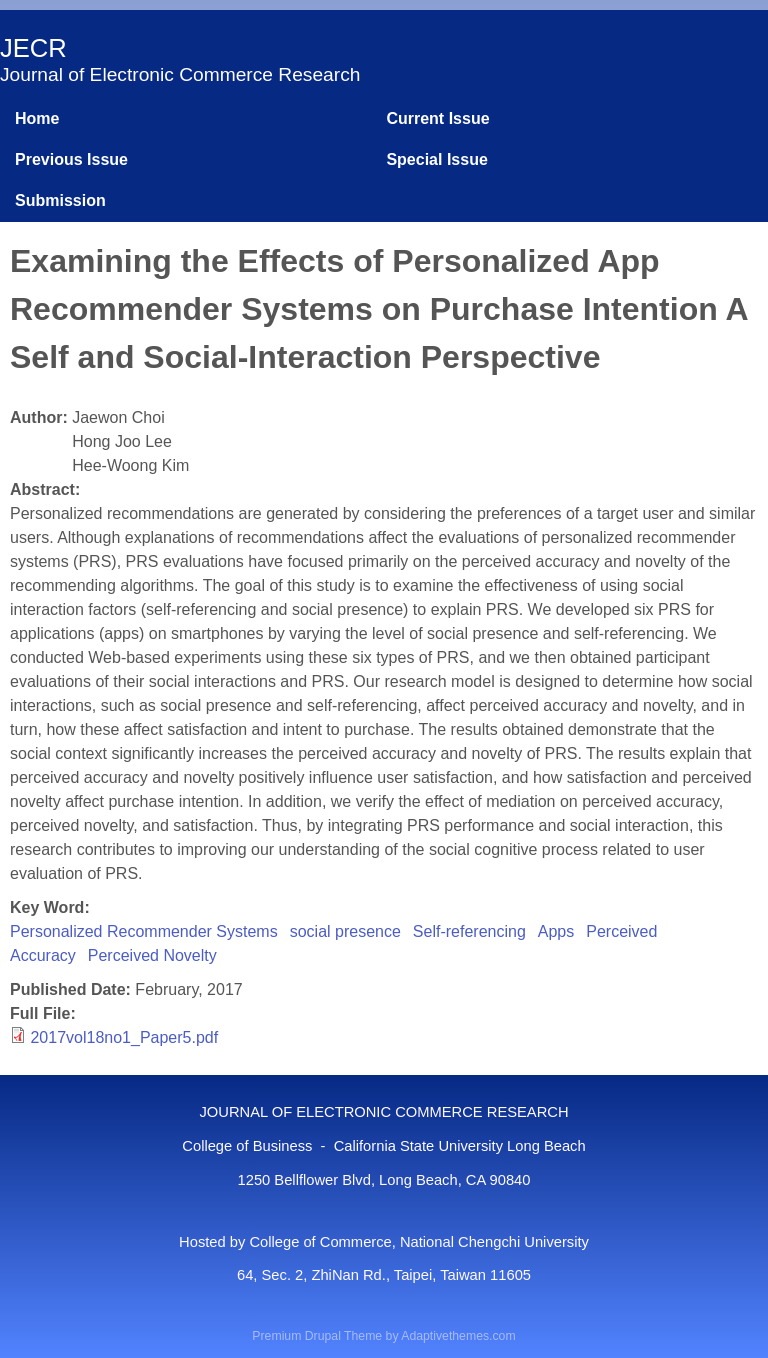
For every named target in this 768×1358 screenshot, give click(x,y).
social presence (345, 931)
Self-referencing (469, 931)
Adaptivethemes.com (458, 1336)
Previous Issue (71, 159)
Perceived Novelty (152, 955)
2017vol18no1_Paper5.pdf (124, 1037)
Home (37, 118)
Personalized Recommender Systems (144, 931)
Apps (556, 931)
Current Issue (437, 118)
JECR (33, 48)
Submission (60, 200)
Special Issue (436, 159)
